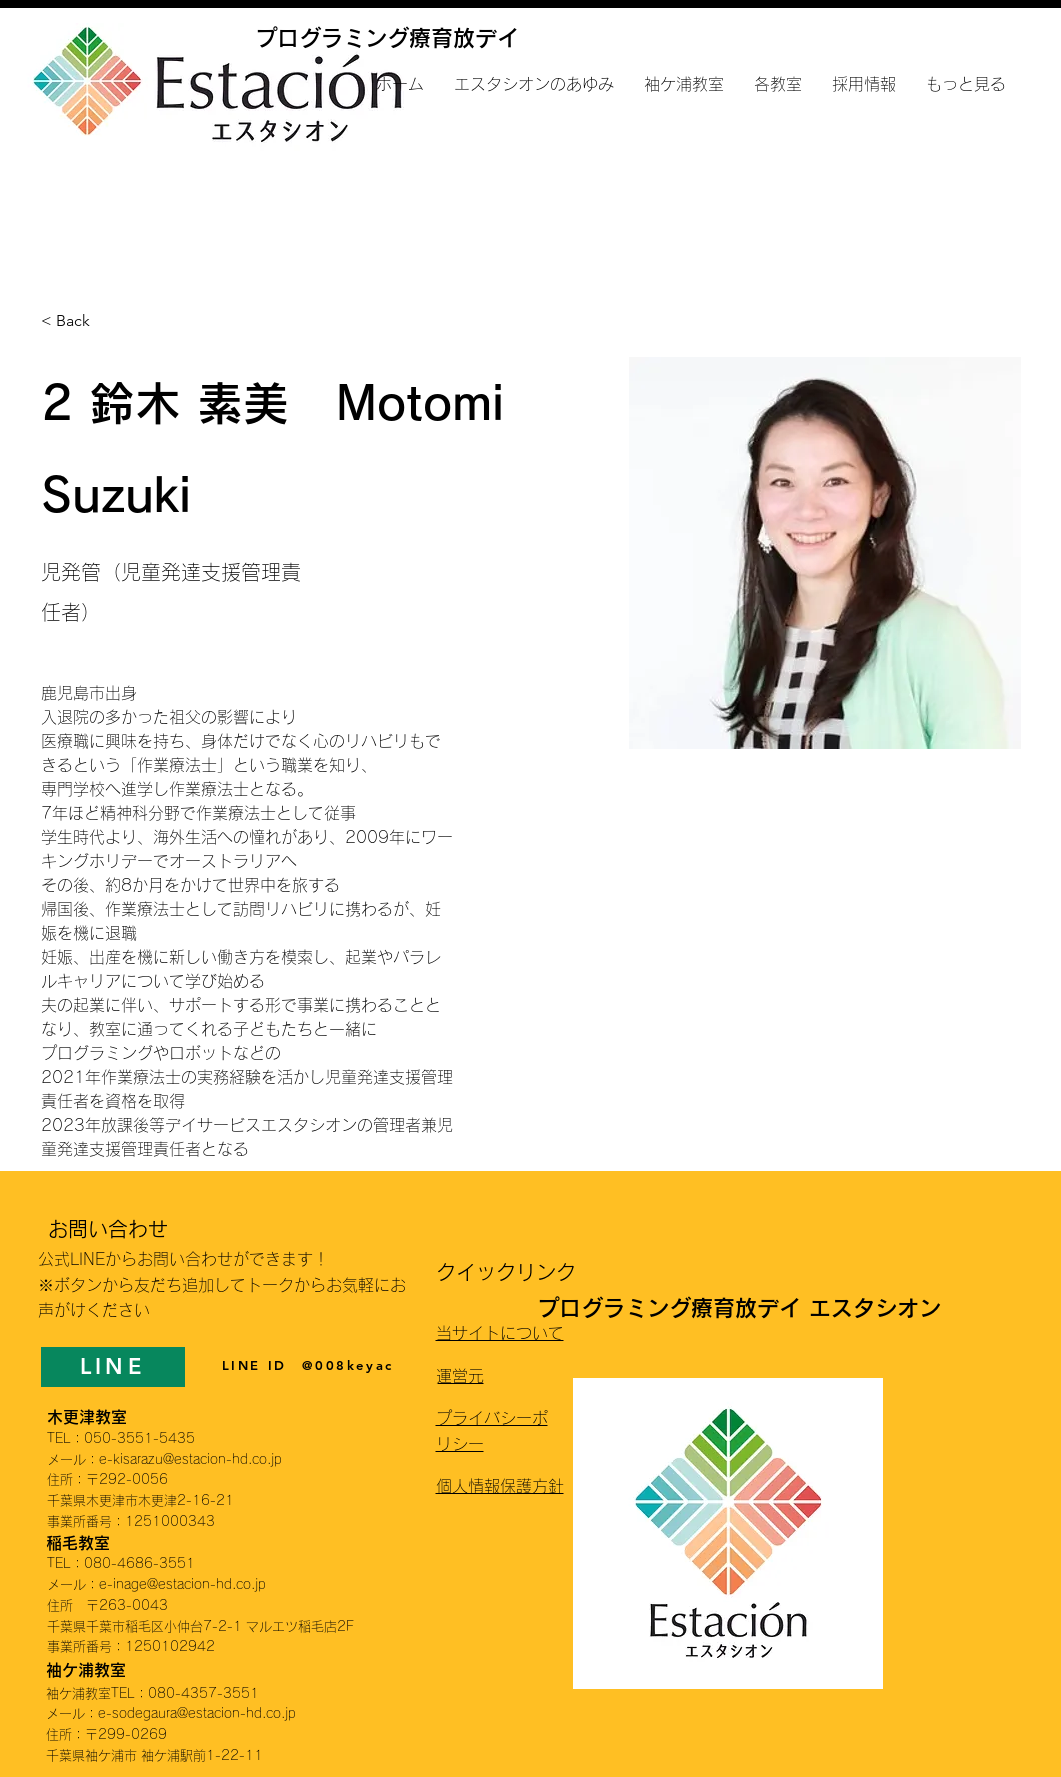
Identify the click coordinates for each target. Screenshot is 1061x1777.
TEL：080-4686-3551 (121, 1563)
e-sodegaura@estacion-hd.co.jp (197, 1713)
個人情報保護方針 (500, 1486)
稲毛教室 (78, 1543)
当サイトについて (500, 1333)
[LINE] (113, 1367)
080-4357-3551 (203, 1693)
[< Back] (80, 321)
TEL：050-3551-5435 (121, 1438)
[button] (778, 84)
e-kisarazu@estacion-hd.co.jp (190, 1459)
